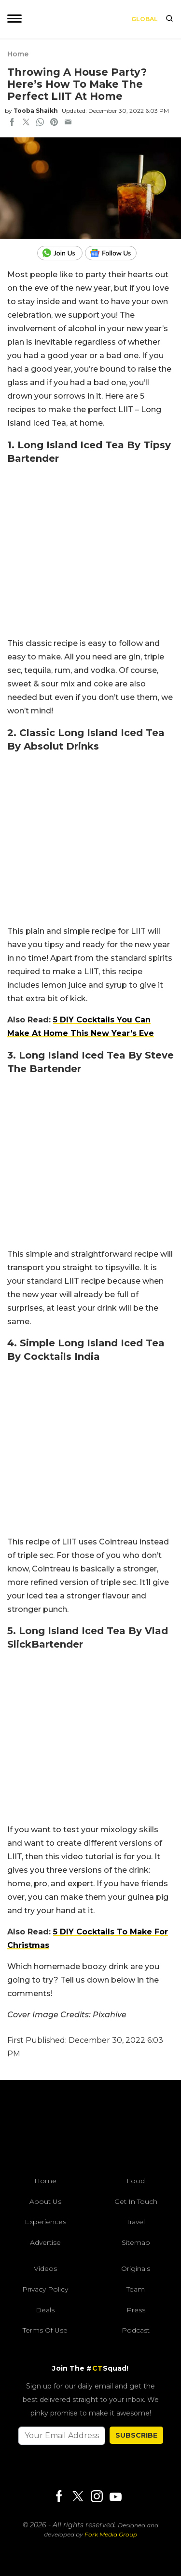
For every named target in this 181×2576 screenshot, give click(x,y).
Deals (45, 2310)
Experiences (45, 2221)
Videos (45, 2268)
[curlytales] (91, 2130)
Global (144, 19)
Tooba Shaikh (36, 110)
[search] (169, 19)
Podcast (136, 2330)
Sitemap (136, 2242)
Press (135, 2310)
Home (17, 54)
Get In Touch (135, 2201)
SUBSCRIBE (136, 2435)
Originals (135, 2268)
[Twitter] (78, 2497)
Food (135, 2180)
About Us (45, 2201)
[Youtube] (115, 2496)
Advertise (45, 2242)
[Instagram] (96, 2497)
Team (135, 2289)
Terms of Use (45, 2330)
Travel (135, 2221)
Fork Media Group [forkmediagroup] (110, 2534)
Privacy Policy (45, 2289)
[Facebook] (59, 2497)
